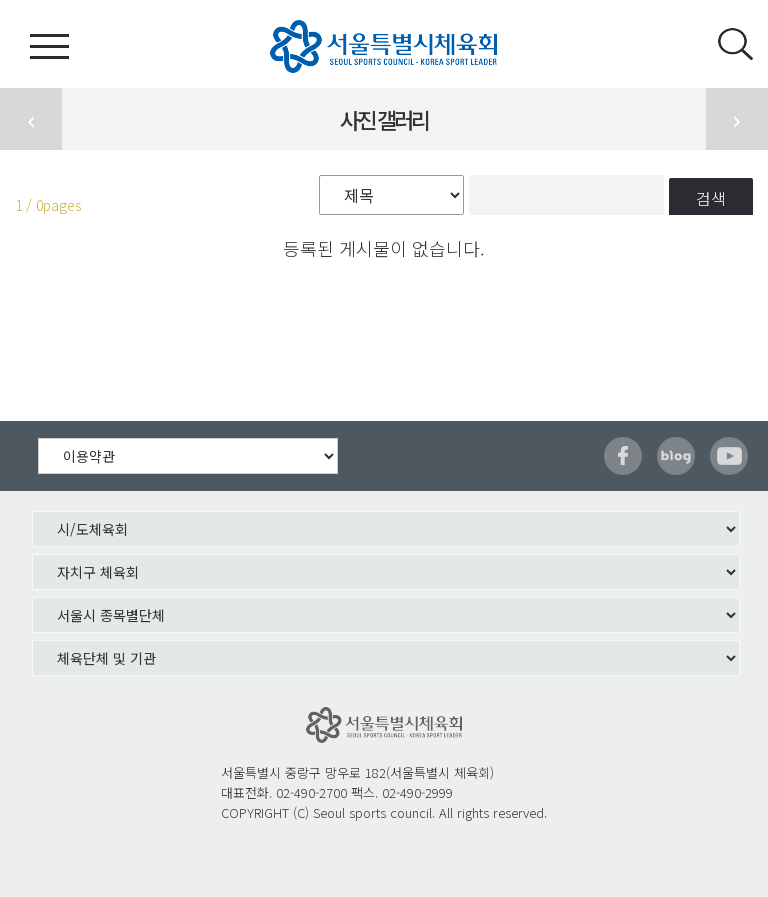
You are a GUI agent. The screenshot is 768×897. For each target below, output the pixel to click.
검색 (711, 198)
